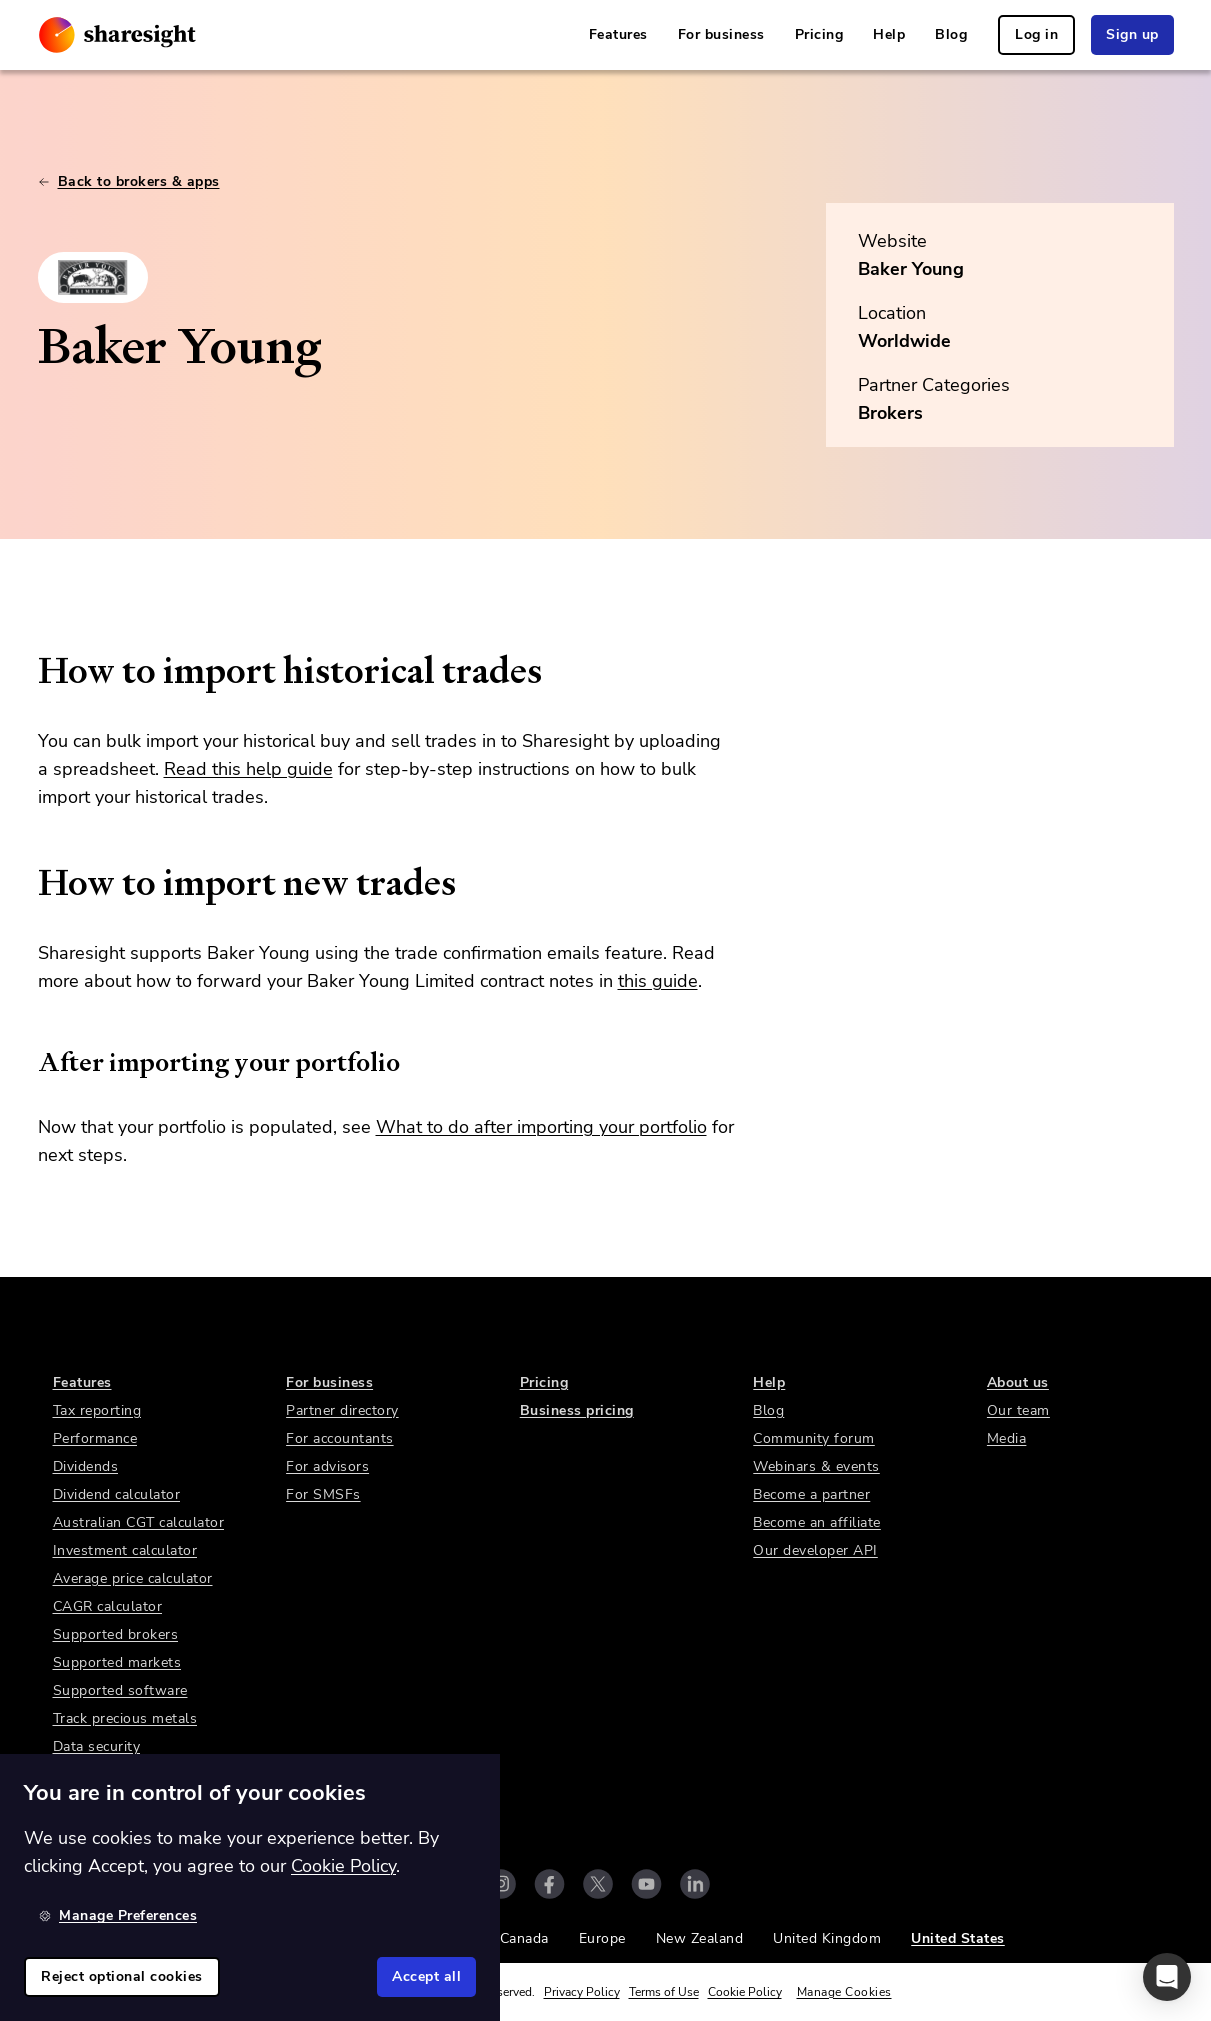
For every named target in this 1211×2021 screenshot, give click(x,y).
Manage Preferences (118, 1915)
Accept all (426, 1976)
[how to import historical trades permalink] (28, 671)
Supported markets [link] (117, 1662)
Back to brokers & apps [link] (129, 181)
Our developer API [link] (815, 1550)
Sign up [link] (1132, 34)
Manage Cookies (844, 1992)
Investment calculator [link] (125, 1550)
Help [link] (889, 34)
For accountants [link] (340, 1438)
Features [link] (618, 34)
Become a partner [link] (811, 1494)
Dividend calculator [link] (117, 1494)
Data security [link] (97, 1746)
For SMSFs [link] (323, 1494)
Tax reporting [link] (97, 1410)
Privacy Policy (582, 1992)
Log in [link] (1036, 34)
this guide (658, 981)
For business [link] (721, 34)
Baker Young (911, 269)
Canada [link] (524, 1938)
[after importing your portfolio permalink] (28, 1062)
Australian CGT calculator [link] (139, 1522)
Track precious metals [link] (125, 1718)
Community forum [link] (814, 1438)
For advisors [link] (327, 1466)
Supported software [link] (120, 1690)
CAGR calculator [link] (108, 1606)
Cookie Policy (745, 1992)
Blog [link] (951, 34)
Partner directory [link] (342, 1410)
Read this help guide (248, 769)
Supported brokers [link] (116, 1634)
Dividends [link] (86, 1466)
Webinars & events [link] (816, 1466)
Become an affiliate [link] (817, 1522)
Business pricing (577, 1410)
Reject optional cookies (122, 1976)
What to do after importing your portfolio (541, 1127)
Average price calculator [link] (133, 1578)
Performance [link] (95, 1438)
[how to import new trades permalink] (28, 883)
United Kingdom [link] (827, 1938)
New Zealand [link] (700, 1938)
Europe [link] (602, 1938)
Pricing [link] (819, 34)
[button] (1167, 1977)
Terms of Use (664, 1992)
